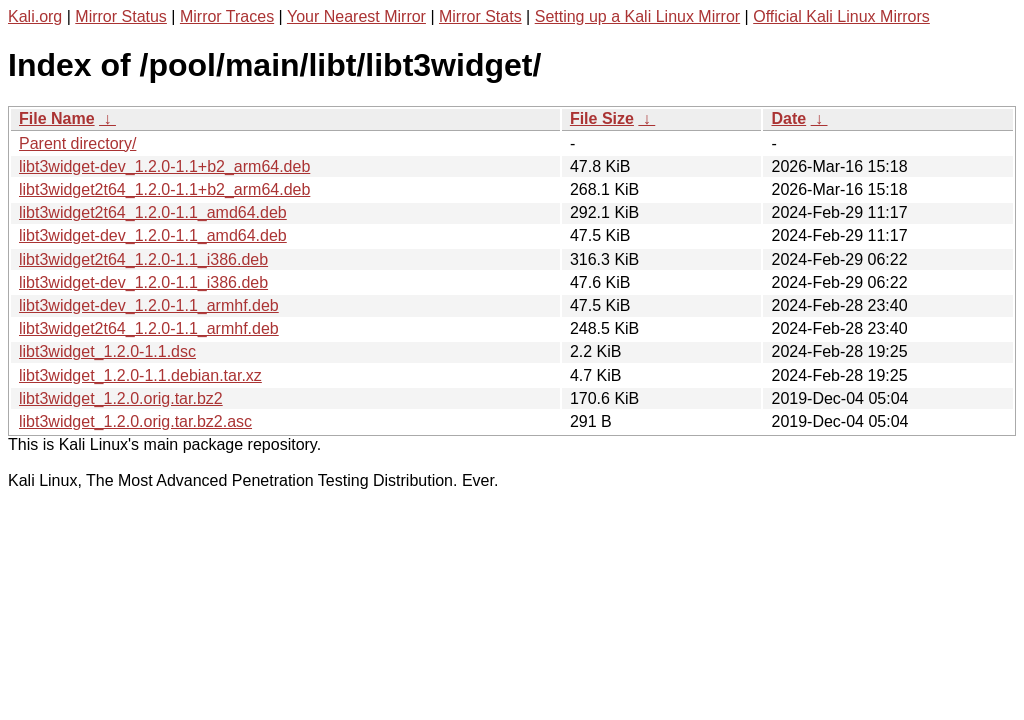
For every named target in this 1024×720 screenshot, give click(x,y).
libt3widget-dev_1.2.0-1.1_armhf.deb (149, 305)
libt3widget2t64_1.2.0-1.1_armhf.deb (149, 328)
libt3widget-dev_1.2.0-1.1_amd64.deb (153, 235)
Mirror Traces (227, 16)
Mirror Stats (480, 16)
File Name (57, 118)
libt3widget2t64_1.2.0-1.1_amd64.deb (153, 212)
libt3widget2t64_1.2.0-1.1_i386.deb (143, 259)
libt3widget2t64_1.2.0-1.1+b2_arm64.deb (164, 189)
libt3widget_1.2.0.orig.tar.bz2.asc (135, 421)
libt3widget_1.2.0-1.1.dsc (107, 351)
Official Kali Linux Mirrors (841, 16)
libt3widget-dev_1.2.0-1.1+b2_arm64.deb (164, 166)
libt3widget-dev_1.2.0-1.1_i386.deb (143, 282)
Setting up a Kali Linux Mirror (637, 16)
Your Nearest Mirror (356, 16)
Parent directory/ (77, 143)
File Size (602, 118)
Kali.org (35, 16)
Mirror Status (121, 16)
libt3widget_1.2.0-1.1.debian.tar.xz (140, 375)
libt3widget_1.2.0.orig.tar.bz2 (121, 398)
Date (788, 118)
